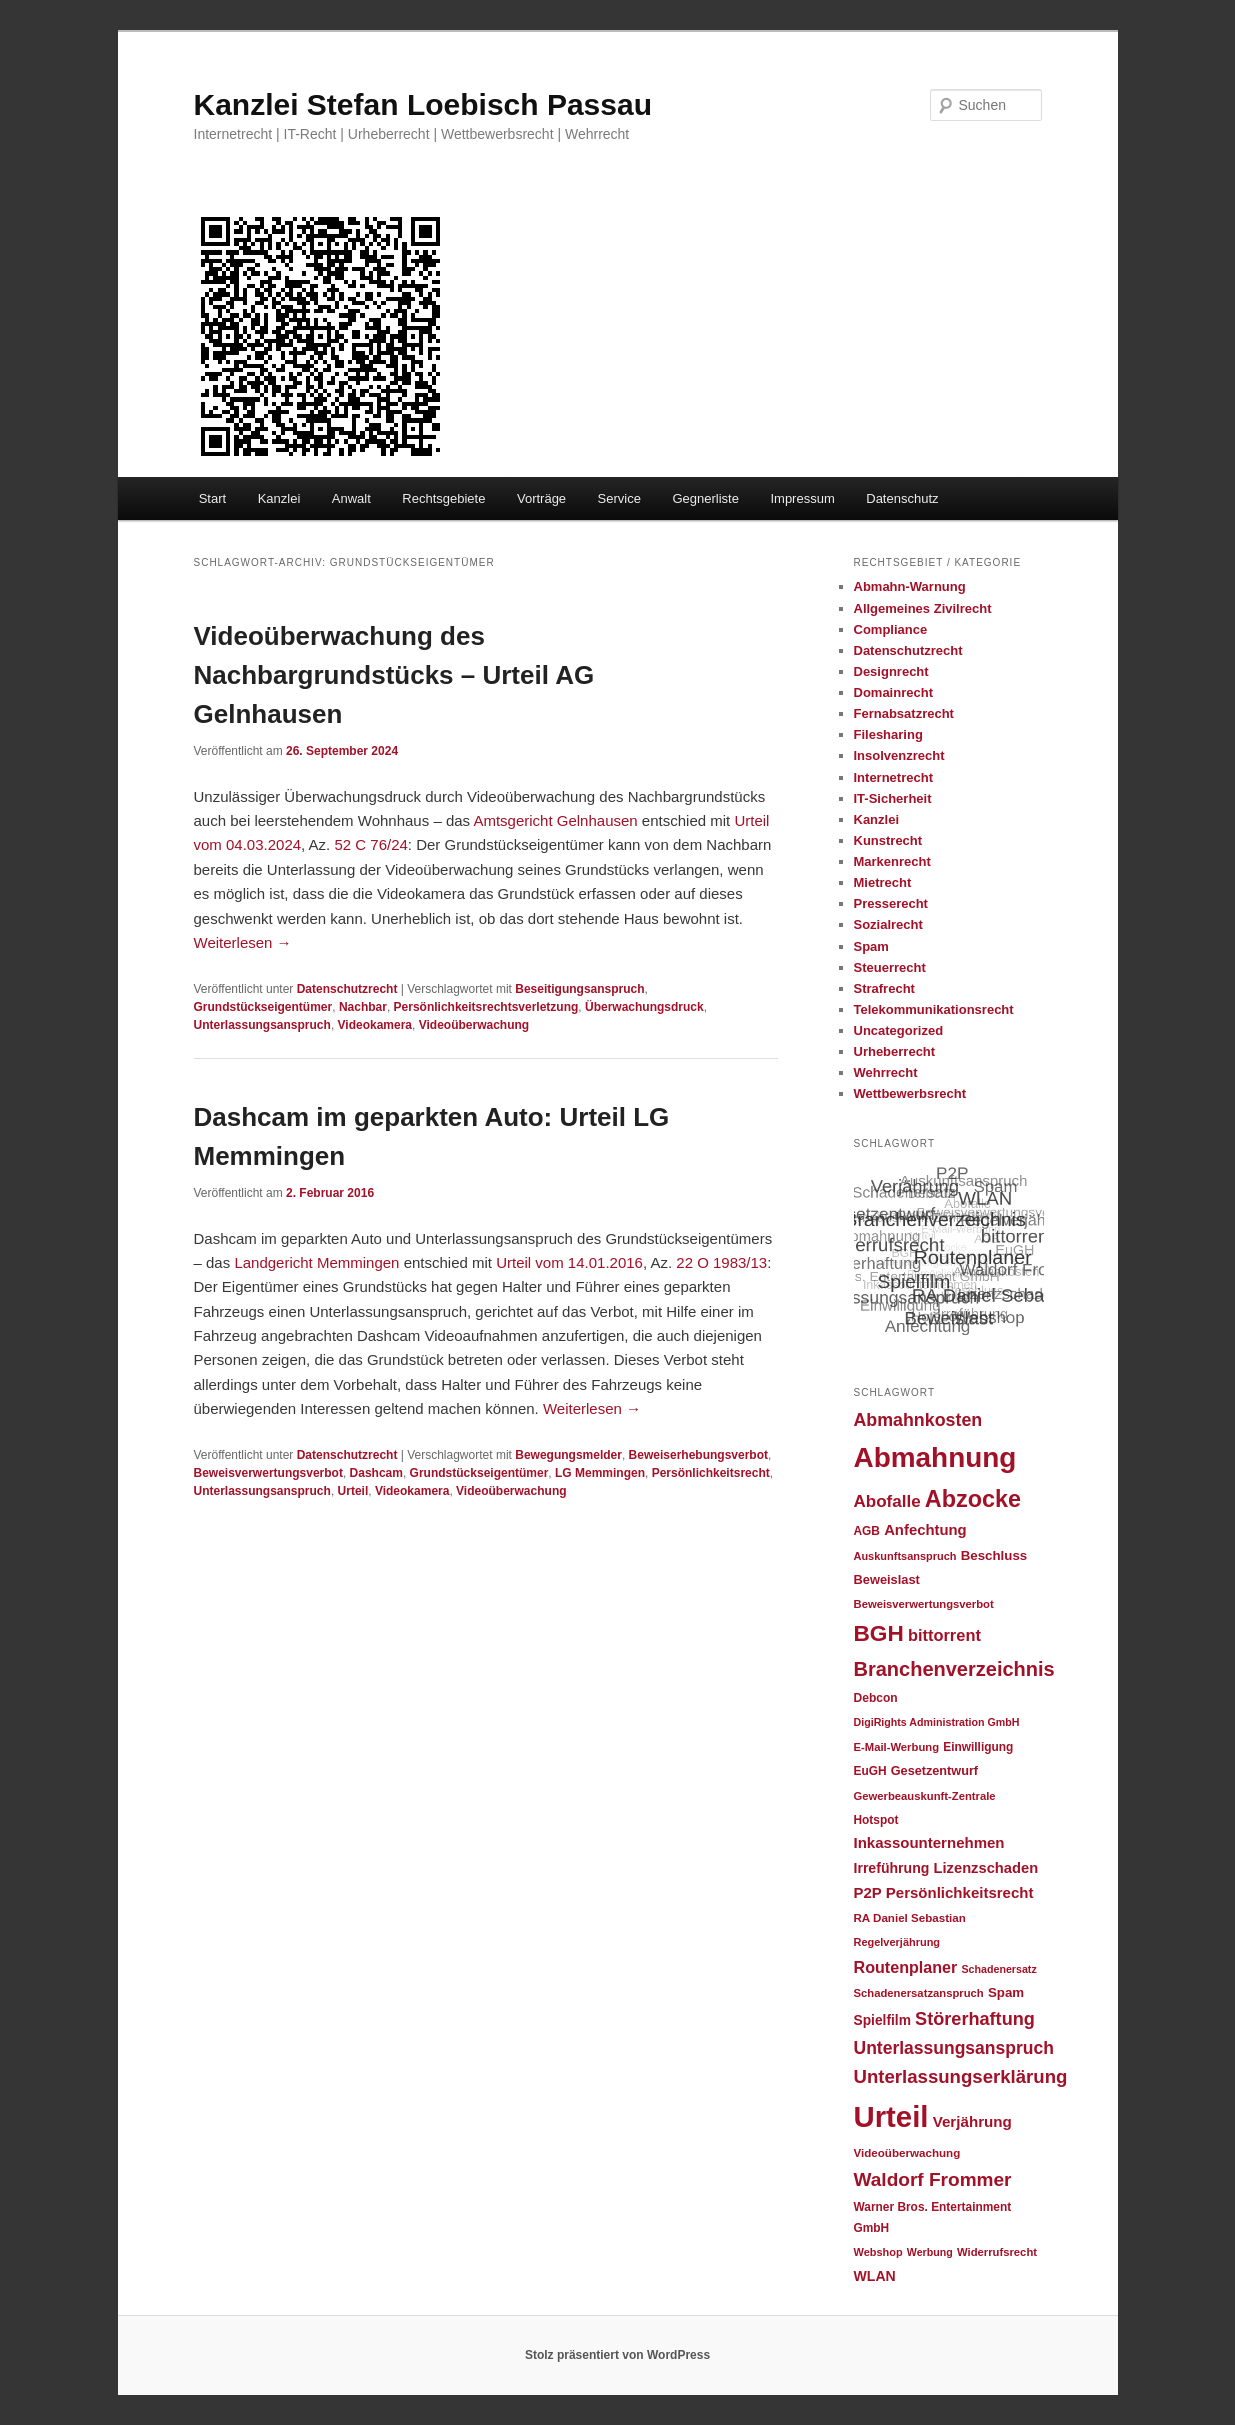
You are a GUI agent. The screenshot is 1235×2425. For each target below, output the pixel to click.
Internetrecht (893, 777)
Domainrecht (893, 692)
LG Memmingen (600, 1473)
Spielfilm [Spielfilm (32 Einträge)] (882, 2020)
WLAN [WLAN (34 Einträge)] (875, 2276)
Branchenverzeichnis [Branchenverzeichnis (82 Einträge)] (954, 1669)
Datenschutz (902, 498)
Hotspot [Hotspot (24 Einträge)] (876, 1820)
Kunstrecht (888, 840)
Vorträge (541, 498)
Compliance (891, 629)
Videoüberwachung (474, 1025)
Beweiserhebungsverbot (698, 1455)
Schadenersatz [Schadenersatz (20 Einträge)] (999, 1969)
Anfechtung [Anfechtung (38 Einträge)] (925, 1530)
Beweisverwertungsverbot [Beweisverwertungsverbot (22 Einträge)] (924, 1604)
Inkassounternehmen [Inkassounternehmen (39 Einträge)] (929, 1842)
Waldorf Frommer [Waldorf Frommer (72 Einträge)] (933, 2179)
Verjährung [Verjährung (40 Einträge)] (972, 2121)
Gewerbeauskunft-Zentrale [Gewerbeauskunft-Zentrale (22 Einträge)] (925, 1796)
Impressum (802, 498)
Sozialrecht (888, 924)
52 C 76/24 (370, 844)
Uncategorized (899, 1030)
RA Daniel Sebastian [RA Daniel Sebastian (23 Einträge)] (910, 1917)
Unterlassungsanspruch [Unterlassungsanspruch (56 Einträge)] (954, 2048)
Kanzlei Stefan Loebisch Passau (423, 104)
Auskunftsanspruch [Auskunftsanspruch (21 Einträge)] (905, 1556)
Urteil (353, 1491)
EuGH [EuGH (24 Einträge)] (870, 1771)
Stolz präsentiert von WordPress (617, 2355)
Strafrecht (884, 988)
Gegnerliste (705, 498)
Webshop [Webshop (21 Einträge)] (878, 2252)
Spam (871, 946)
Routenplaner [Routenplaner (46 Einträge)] (906, 1967)
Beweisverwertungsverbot (268, 1473)
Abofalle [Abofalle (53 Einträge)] (887, 1501)
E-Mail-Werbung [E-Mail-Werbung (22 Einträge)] (897, 1747)
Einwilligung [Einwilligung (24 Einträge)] (978, 1747)
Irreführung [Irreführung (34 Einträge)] (892, 1868)
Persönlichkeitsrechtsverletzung (486, 1007)
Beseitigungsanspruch (579, 989)
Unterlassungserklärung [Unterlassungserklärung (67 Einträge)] (961, 2076)
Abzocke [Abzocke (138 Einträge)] (973, 1499)
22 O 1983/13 (721, 1262)
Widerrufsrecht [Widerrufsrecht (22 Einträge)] (997, 2252)
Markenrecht (892, 861)
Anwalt (351, 498)
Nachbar (363, 1007)
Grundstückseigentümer (263, 1007)
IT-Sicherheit (893, 798)
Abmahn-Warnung (910, 586)
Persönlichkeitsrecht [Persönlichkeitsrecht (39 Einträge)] (960, 1892)
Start (212, 498)
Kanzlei (279, 498)
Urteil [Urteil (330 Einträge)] (891, 2116)
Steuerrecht (890, 967)
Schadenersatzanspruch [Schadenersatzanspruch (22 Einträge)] (919, 1993)
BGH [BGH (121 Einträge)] (879, 1633)
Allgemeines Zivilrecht (923, 608)
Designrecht (891, 671)
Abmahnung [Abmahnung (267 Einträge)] (935, 1457)
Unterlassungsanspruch (262, 1025)
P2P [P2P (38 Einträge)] (868, 1893)
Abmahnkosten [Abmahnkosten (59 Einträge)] (918, 1420)
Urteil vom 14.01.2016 (569, 1262)
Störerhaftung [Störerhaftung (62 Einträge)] (975, 2019)
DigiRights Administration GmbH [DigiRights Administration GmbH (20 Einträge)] (937, 1722)
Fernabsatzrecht (904, 713)
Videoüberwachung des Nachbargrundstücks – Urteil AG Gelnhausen (394, 675)
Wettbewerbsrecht (910, 1093)
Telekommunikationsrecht (934, 1009)
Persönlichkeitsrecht (711, 1473)
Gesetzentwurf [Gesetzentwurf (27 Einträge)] (934, 1771)
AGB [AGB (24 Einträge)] (867, 1531)
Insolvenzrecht (899, 755)
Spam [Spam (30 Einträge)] (1006, 1992)
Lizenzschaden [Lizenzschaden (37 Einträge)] (986, 1868)
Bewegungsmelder (568, 1455)
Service (619, 498)
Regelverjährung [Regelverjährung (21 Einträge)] (897, 1942)
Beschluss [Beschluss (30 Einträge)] (994, 1555)
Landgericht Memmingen (316, 1262)
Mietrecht (883, 882)
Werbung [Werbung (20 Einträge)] (930, 2252)
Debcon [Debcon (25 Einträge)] (876, 1698)
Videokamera (375, 1025)
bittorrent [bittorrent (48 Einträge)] (944, 1635)
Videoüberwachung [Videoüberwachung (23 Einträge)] (907, 2152)
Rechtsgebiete (443, 498)
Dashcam (376, 1473)
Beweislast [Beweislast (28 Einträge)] (887, 1579)
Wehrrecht (886, 1072)
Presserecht (891, 903)
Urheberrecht (895, 1051)
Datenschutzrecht (347, 989)
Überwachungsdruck (644, 1007)
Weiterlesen (243, 942)
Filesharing (888, 734)
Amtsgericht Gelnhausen (555, 820)
